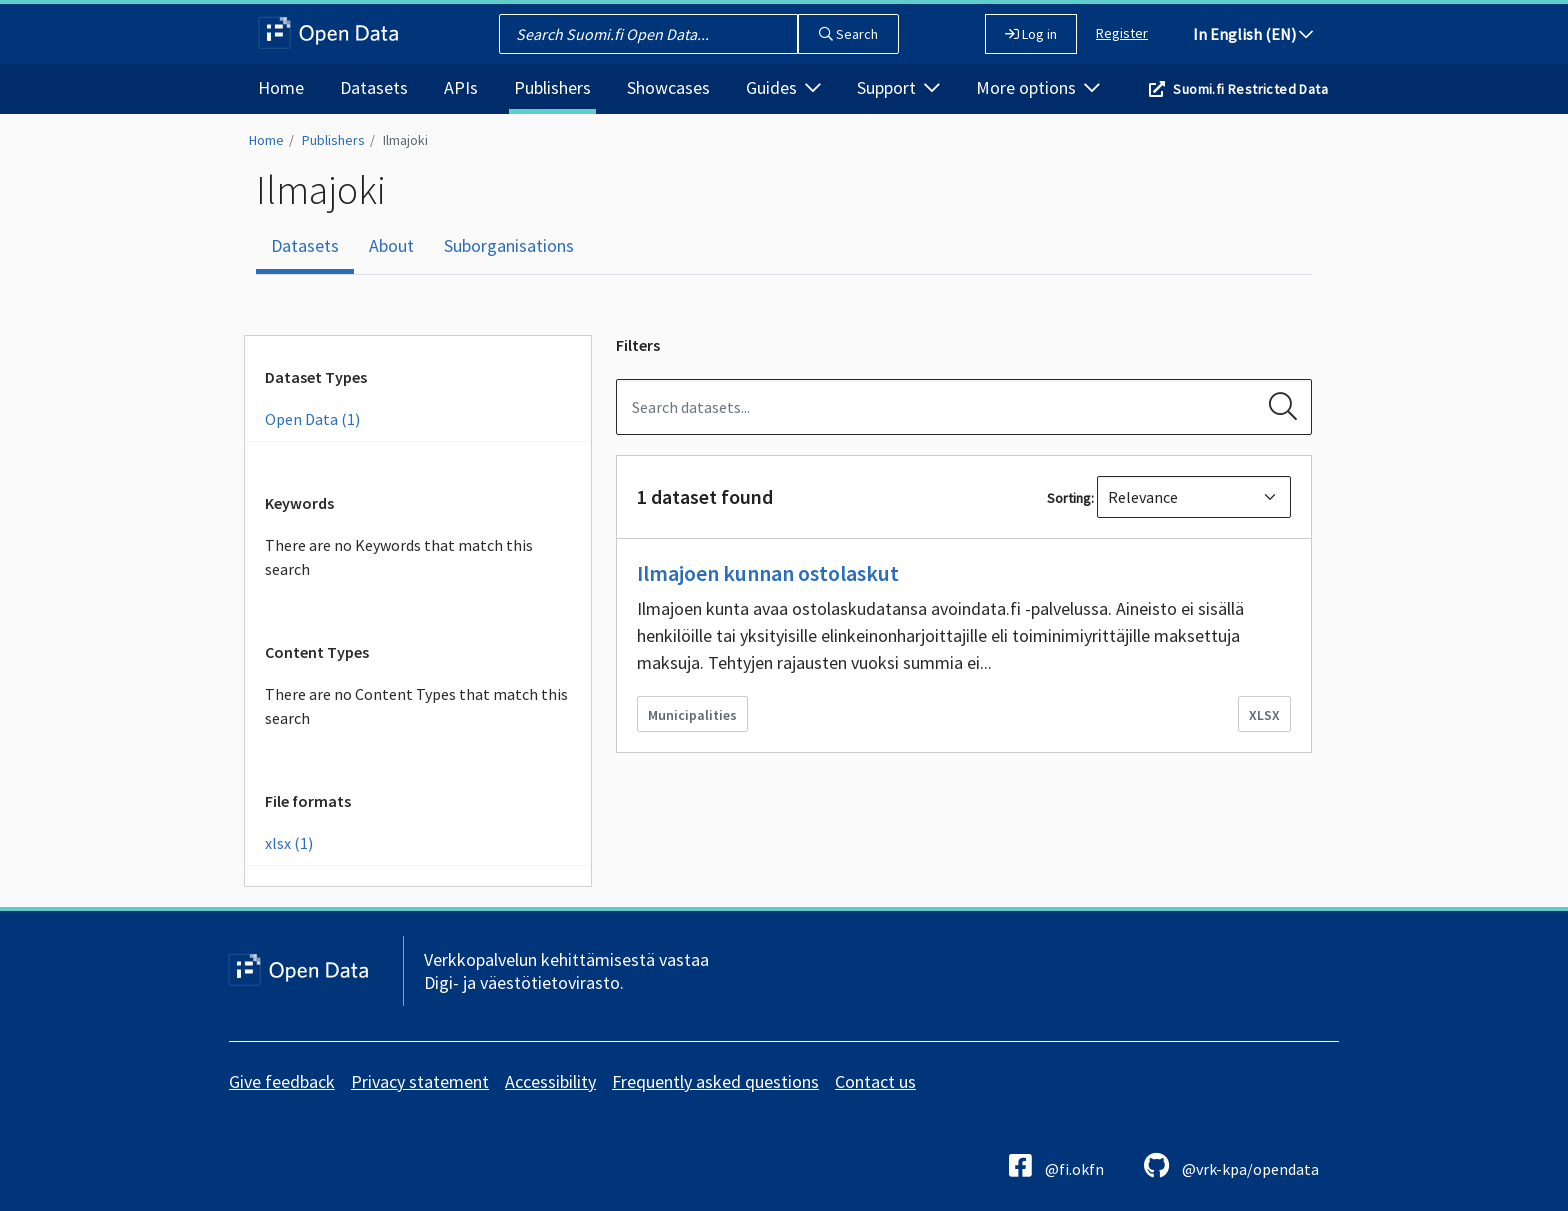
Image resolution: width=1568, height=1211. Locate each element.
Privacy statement (420, 1081)
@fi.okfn (1056, 1165)
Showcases (668, 87)
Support (898, 87)
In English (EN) (1253, 34)
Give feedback (282, 1081)
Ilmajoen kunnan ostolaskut (768, 573)
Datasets (374, 87)
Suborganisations (509, 245)
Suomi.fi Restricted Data (1250, 89)
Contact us (875, 1081)
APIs (461, 87)
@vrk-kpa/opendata (1231, 1165)
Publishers (552, 87)
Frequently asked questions (715, 1081)
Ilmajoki (405, 140)
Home (281, 87)
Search (848, 34)
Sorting (1069, 498)
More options (1038, 87)
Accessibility (550, 1081)
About (391, 245)
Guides (783, 87)
